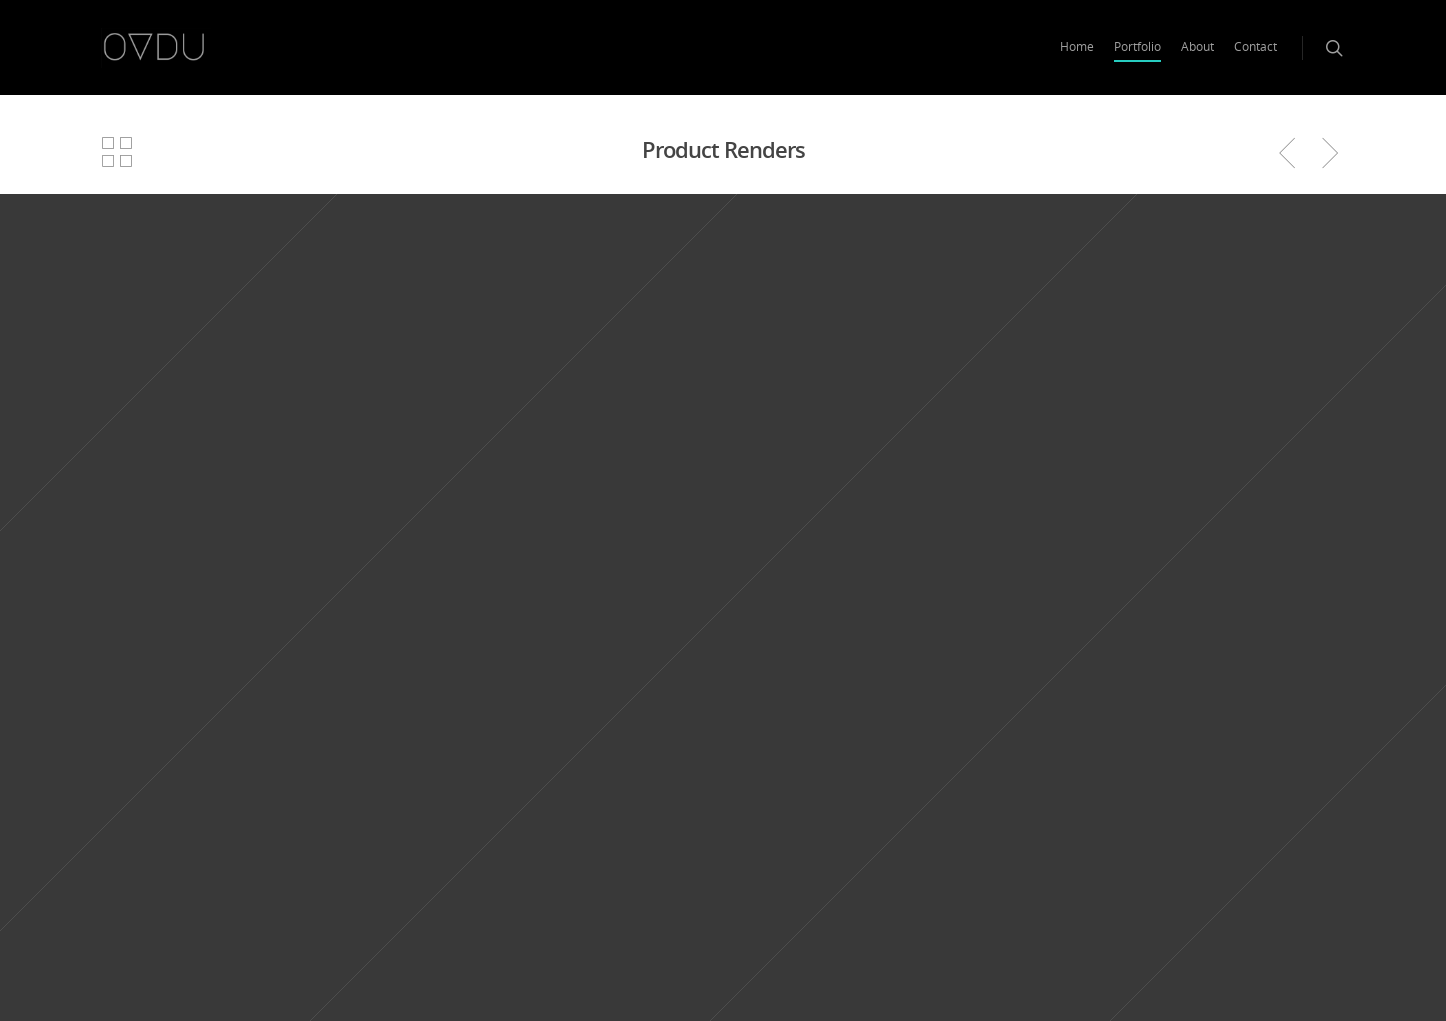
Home (1077, 46)
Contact (1255, 46)
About (1197, 46)
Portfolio (1137, 46)
